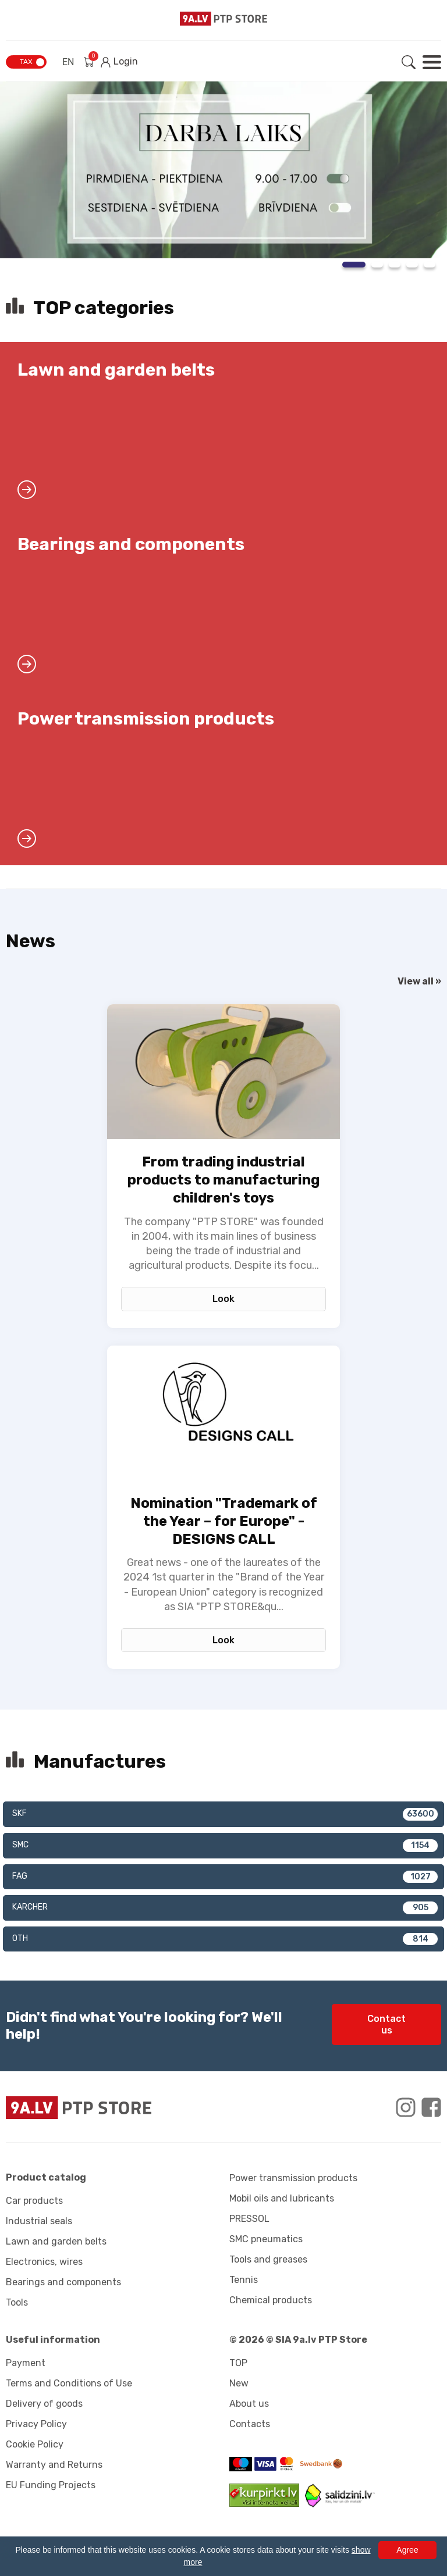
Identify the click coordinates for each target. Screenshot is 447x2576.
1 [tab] (354, 264)
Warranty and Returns (54, 2464)
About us (249, 2403)
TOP (238, 2362)
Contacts (249, 2423)
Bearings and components (63, 2282)
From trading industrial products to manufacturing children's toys (223, 1180)
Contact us (386, 2024)
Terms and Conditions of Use (69, 2383)
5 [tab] (429, 264)
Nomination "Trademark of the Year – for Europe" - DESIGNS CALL (223, 1521)
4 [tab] (412, 264)
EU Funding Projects (50, 2485)
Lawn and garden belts (56, 2241)
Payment (25, 2362)
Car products (34, 2200)
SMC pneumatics (266, 2239)
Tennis (243, 2279)
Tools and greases (268, 2259)
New (239, 2383)
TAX (26, 62)
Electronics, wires (44, 2261)
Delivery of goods (44, 2403)
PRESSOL (249, 2218)
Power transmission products (293, 2177)
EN (68, 61)
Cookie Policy (34, 2444)
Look (223, 1298)
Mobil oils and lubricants (281, 2198)
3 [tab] (394, 264)
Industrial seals (39, 2221)
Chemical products (270, 2300)
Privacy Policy (36, 2423)
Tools (17, 2302)
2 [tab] (377, 264)
